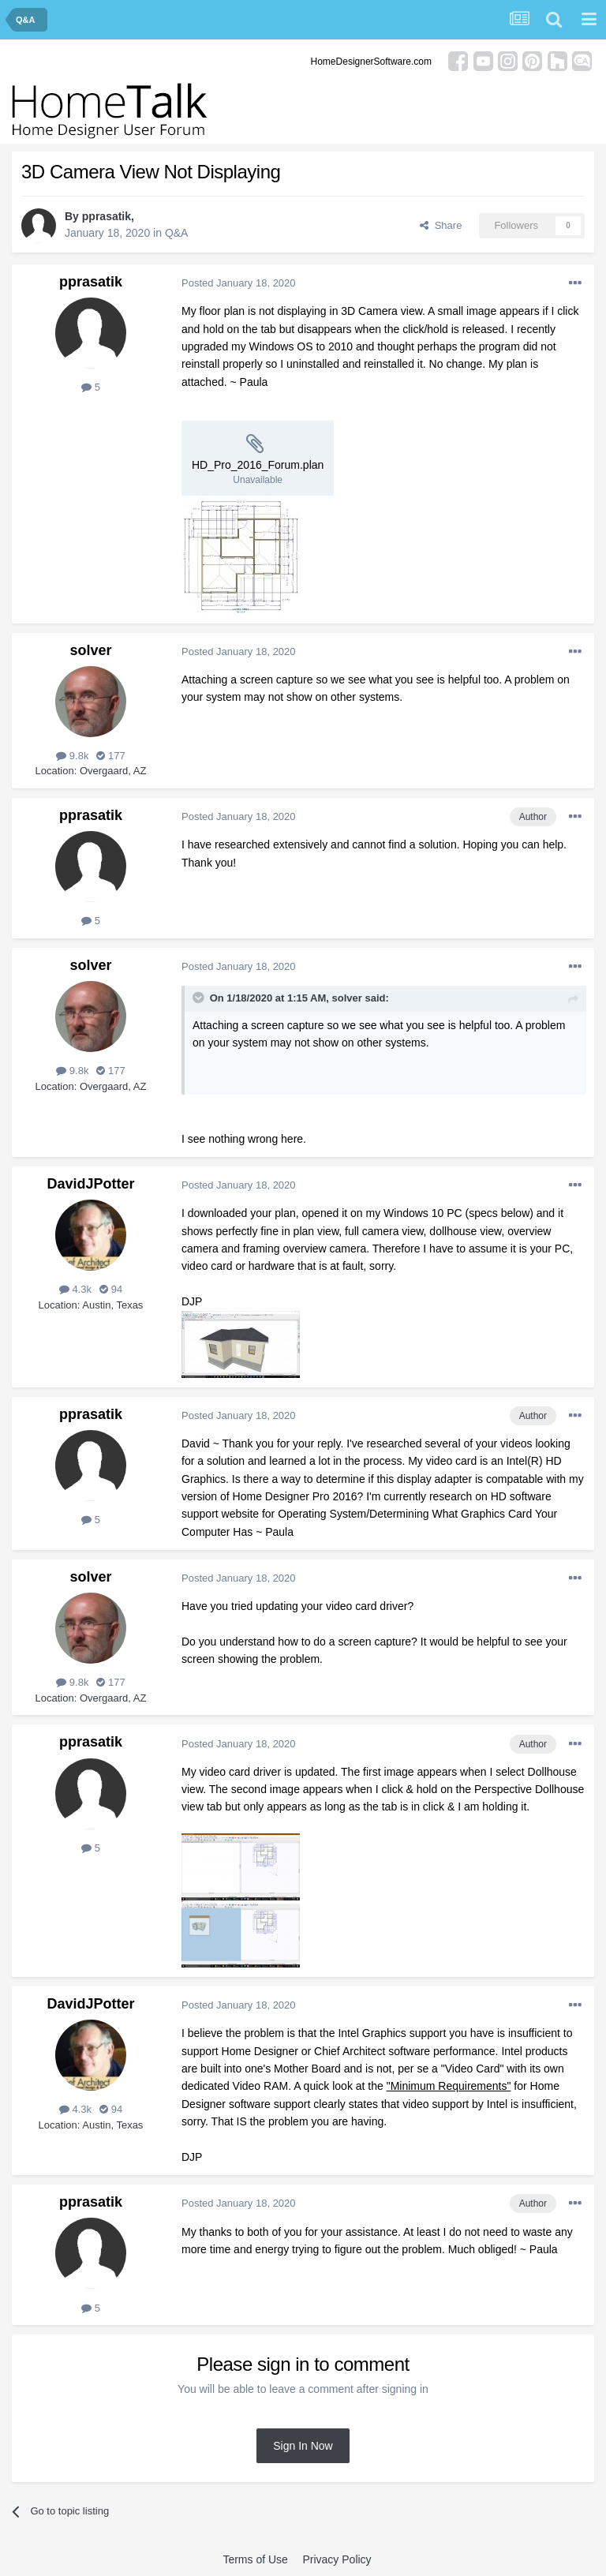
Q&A (177, 233)
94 (110, 1289)
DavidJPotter (90, 1184)
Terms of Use (255, 2559)
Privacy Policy (336, 2559)
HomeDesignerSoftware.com (371, 61)
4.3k (75, 1289)
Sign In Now (302, 2445)
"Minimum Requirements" (449, 2086)
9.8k (72, 756)
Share (441, 225)
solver (90, 650)
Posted (238, 283)
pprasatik (106, 216)
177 (110, 756)
